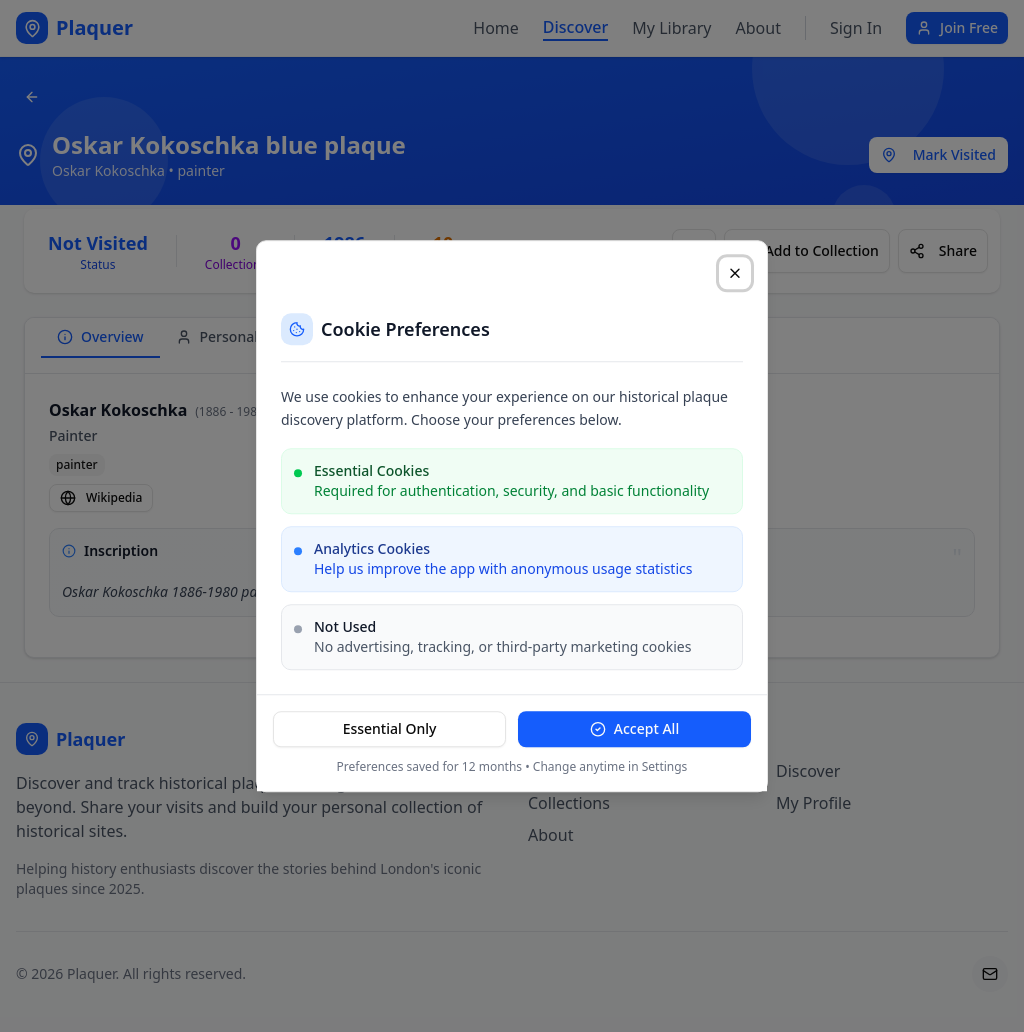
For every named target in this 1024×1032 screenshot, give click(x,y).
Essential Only (390, 728)
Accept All (634, 728)
